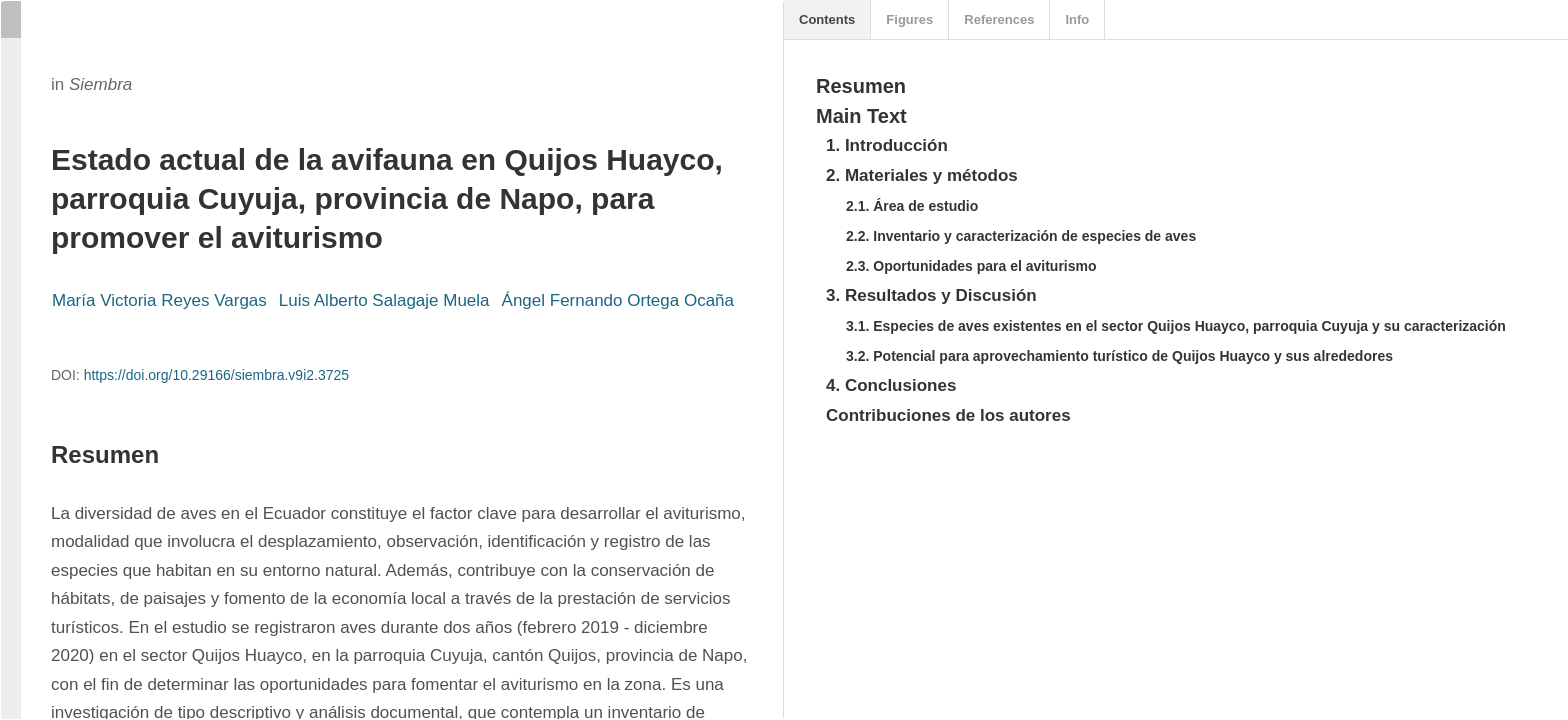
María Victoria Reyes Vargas (159, 300)
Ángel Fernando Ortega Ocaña (618, 300)
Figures (909, 19)
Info (1077, 19)
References (999, 19)
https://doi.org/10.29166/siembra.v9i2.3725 (216, 375)
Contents (827, 19)
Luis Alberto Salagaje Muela (384, 300)
